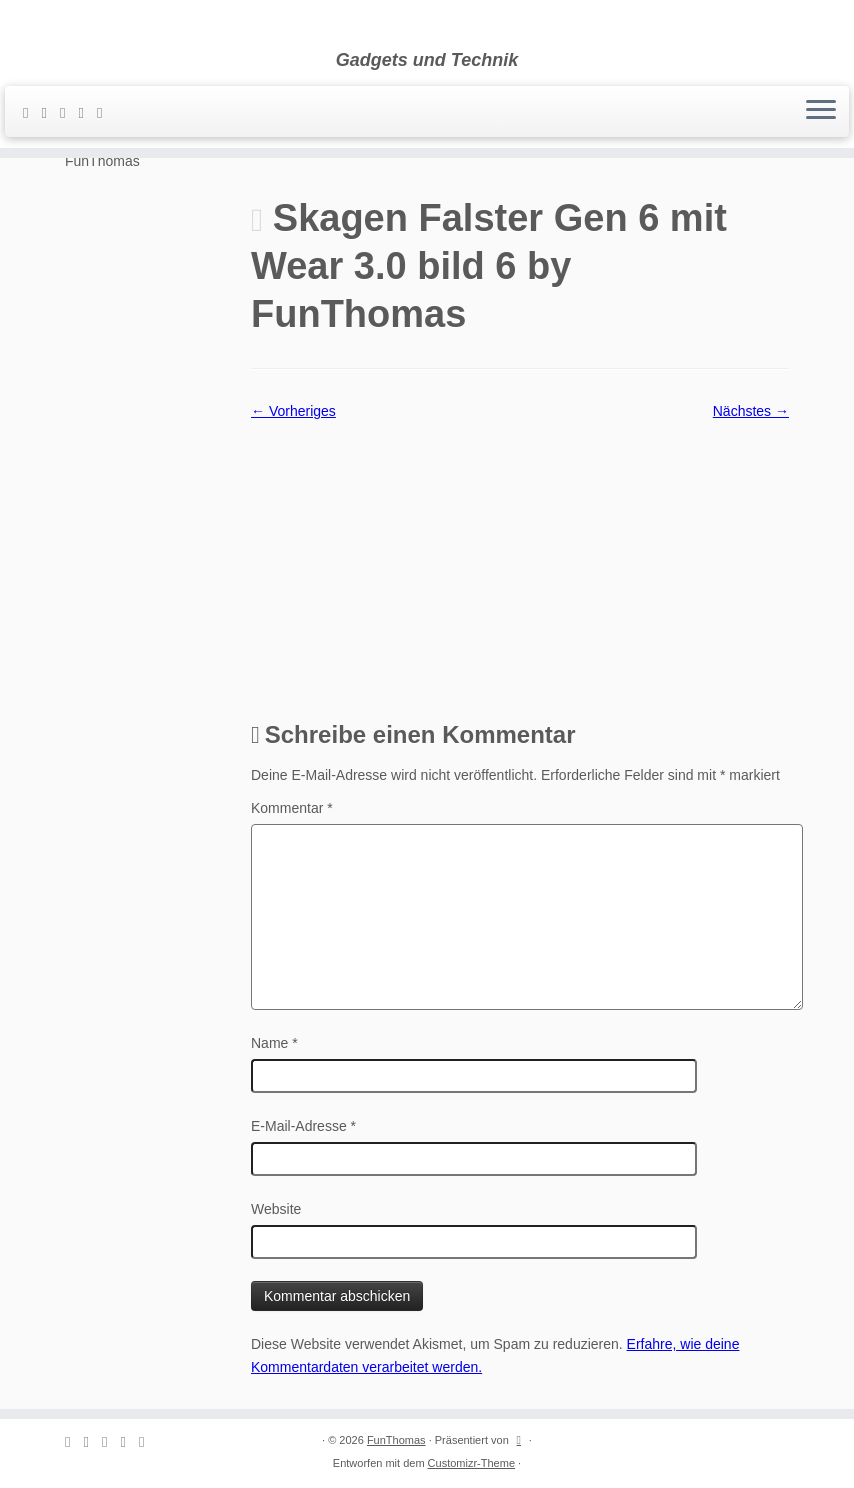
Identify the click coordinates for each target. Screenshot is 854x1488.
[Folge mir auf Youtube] (106, 112)
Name (274, 1043)
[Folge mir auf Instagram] (87, 112)
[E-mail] (50, 112)
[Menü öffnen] (821, 112)
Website (276, 1209)
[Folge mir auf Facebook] (69, 112)
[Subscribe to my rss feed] (32, 112)
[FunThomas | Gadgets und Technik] (427, 25)
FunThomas (396, 1440)
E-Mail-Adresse (303, 1126)
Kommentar (292, 808)
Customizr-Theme (471, 1463)
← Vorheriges (293, 411)
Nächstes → (751, 411)
